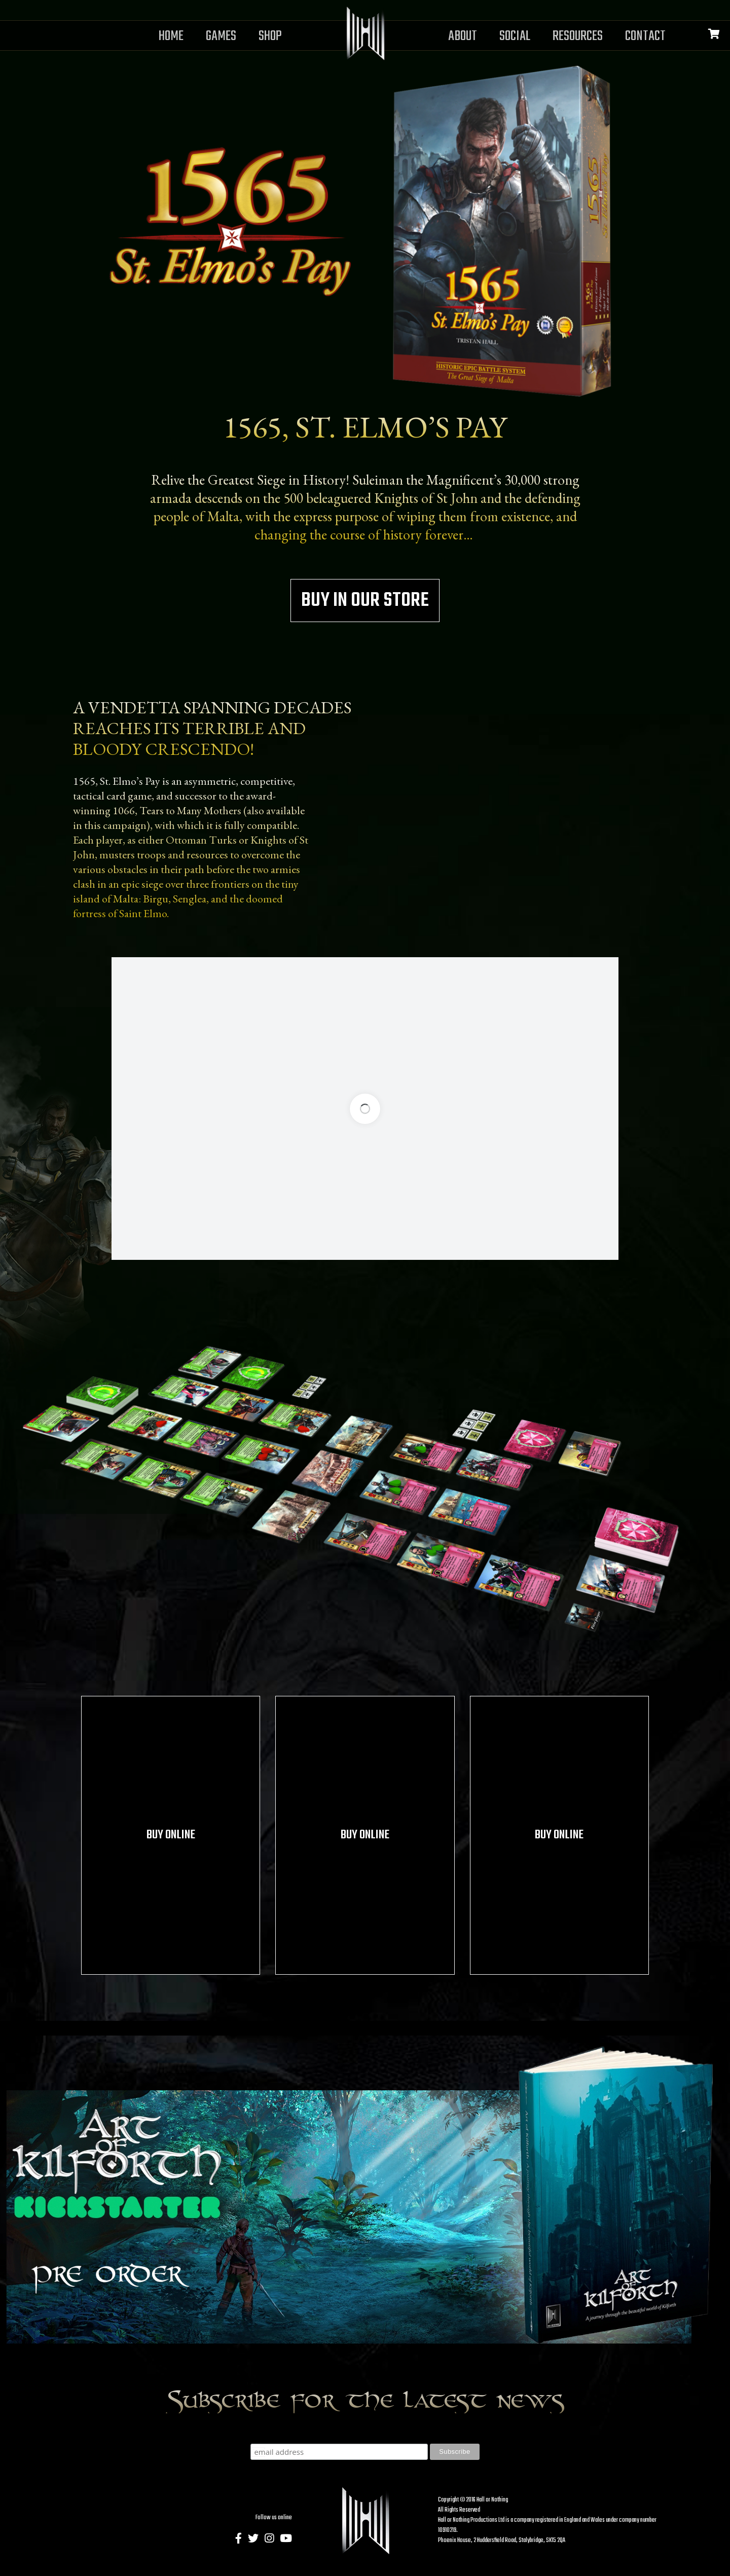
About (462, 36)
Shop (270, 36)
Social (514, 36)
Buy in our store (365, 600)
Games (221, 36)
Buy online (171, 1835)
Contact (645, 36)
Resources (578, 36)
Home (171, 36)
